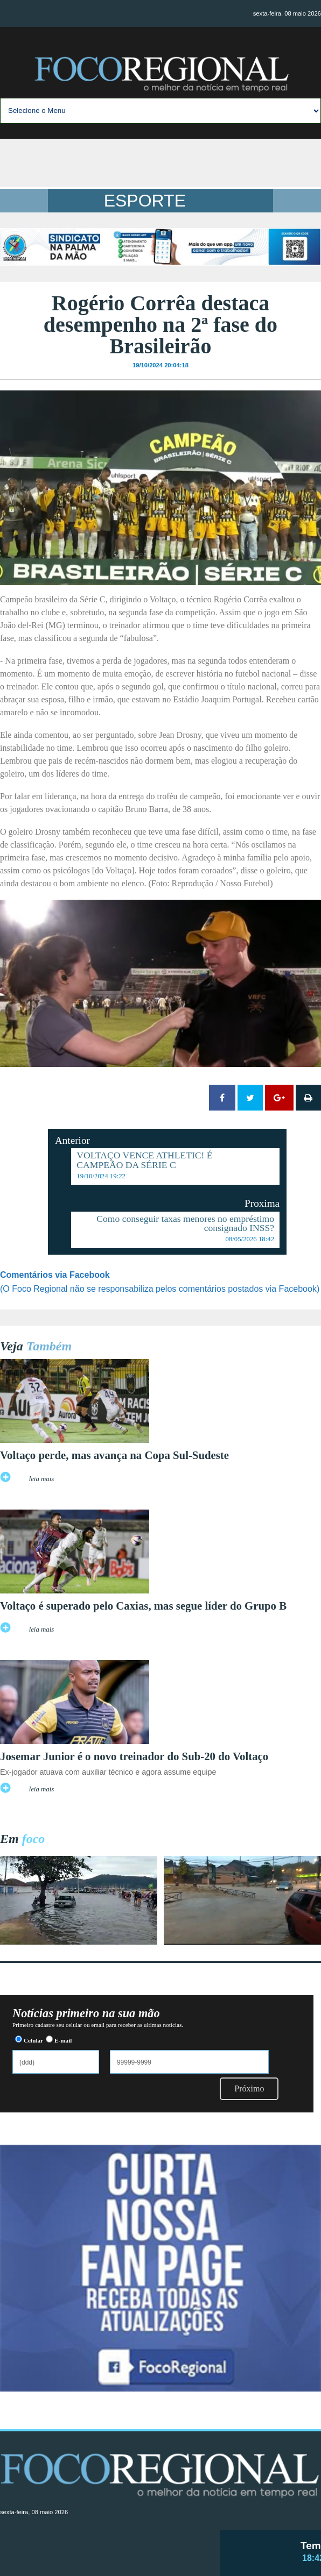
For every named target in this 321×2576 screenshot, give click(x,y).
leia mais (41, 1479)
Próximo (249, 2088)
